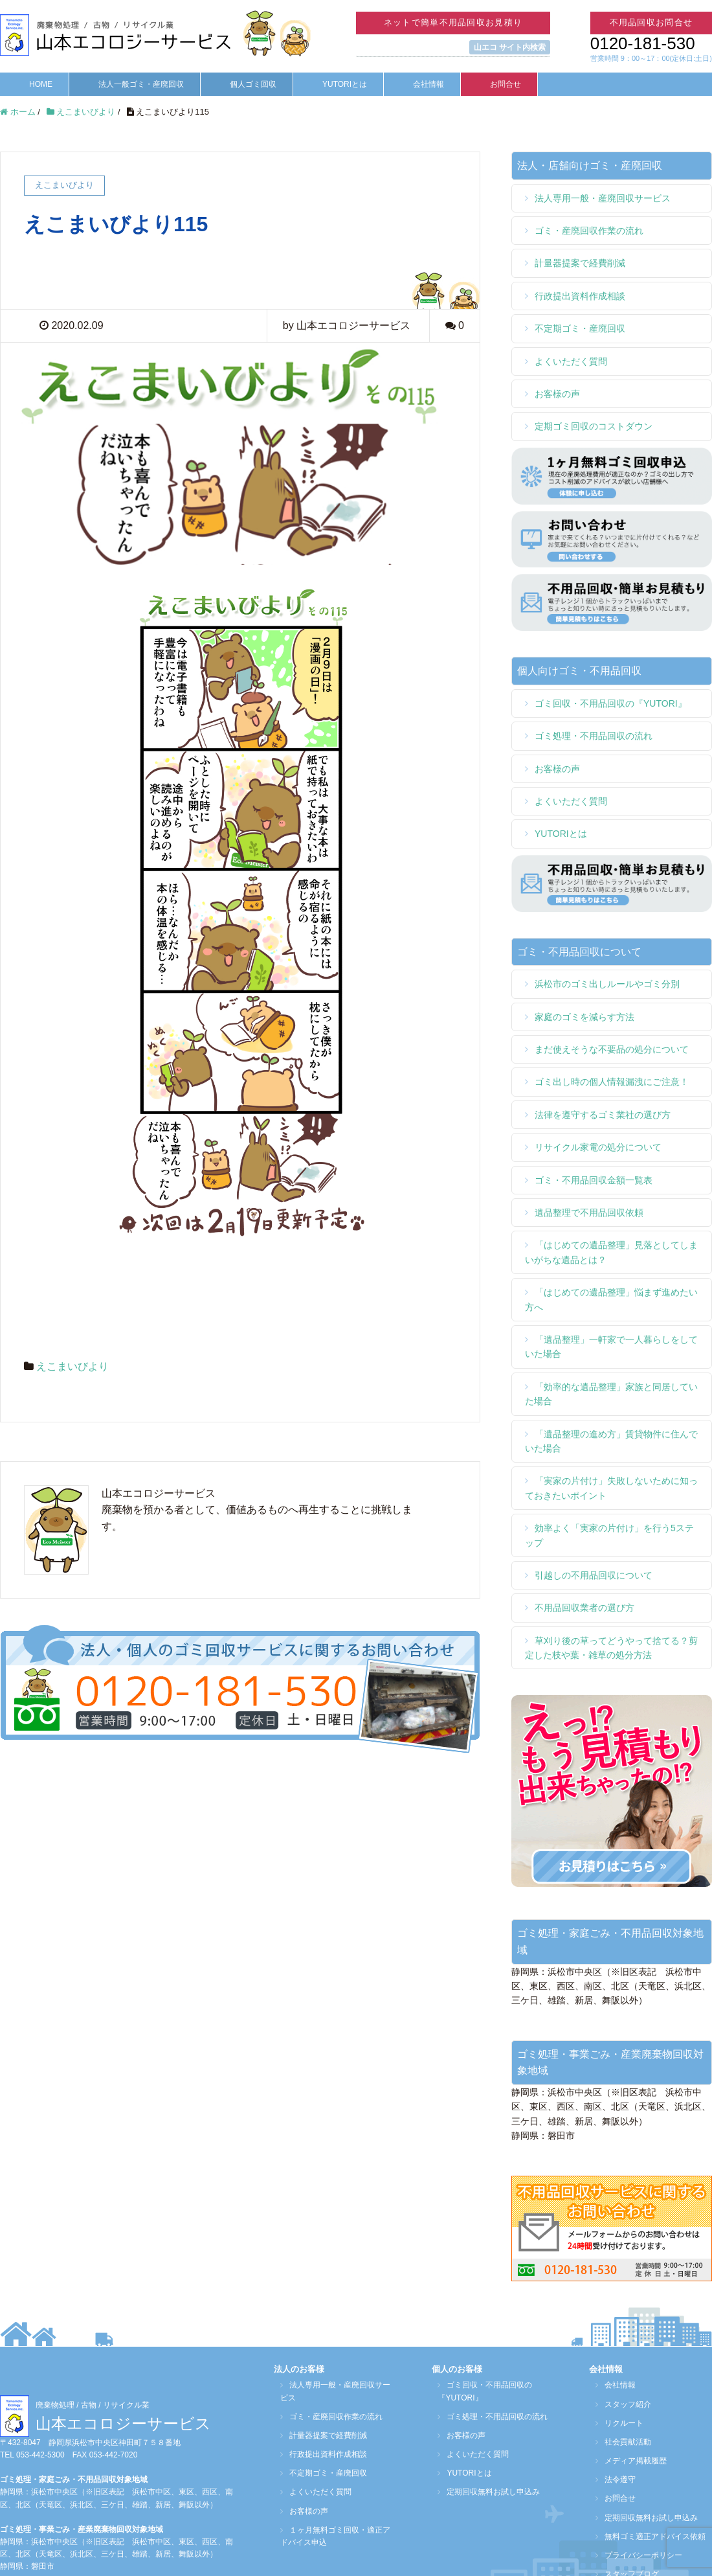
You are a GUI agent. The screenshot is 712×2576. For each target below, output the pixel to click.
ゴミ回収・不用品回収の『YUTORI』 (611, 703)
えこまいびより (72, 1366)
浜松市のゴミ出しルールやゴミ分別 (607, 984)
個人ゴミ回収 (253, 84)
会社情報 (428, 84)
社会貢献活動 (621, 2441)
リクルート (617, 2423)
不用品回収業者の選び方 (584, 1607)
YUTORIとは (344, 84)
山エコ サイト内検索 (510, 47)
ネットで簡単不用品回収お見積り (453, 22)
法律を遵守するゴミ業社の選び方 (603, 1115)
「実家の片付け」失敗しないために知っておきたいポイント (611, 1488)
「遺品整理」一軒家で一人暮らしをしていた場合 (611, 1346)
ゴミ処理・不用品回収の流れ (593, 736)
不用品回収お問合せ (651, 22)
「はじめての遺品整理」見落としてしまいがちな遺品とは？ (611, 1252)
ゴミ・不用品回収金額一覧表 (593, 1180)
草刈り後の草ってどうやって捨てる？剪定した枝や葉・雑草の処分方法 (611, 1648)
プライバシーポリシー (637, 2555)
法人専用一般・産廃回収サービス (603, 198)
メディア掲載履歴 (629, 2460)
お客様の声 (557, 394)
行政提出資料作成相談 (580, 296)
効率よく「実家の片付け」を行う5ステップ (609, 1535)
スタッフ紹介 (621, 2404)
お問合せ (505, 84)
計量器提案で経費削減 (580, 263)
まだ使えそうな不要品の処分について (612, 1049)
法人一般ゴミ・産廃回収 (141, 84)
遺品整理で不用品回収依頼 (589, 1212)
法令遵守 (613, 2479)
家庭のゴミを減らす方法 (584, 1017)
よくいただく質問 (571, 361)
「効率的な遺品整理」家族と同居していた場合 (611, 1394)
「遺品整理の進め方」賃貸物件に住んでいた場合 (611, 1441)
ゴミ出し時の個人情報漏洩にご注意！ (612, 1082)
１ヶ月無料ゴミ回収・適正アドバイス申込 (333, 2536)
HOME (40, 84)
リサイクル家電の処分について (598, 1147)
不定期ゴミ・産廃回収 (580, 328)
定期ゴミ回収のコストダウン (593, 426)
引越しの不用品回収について (593, 1575)
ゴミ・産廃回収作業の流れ (589, 230)
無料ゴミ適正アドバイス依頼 (648, 2536)
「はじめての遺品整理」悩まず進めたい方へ (611, 1299)
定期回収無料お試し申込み (487, 2491)
